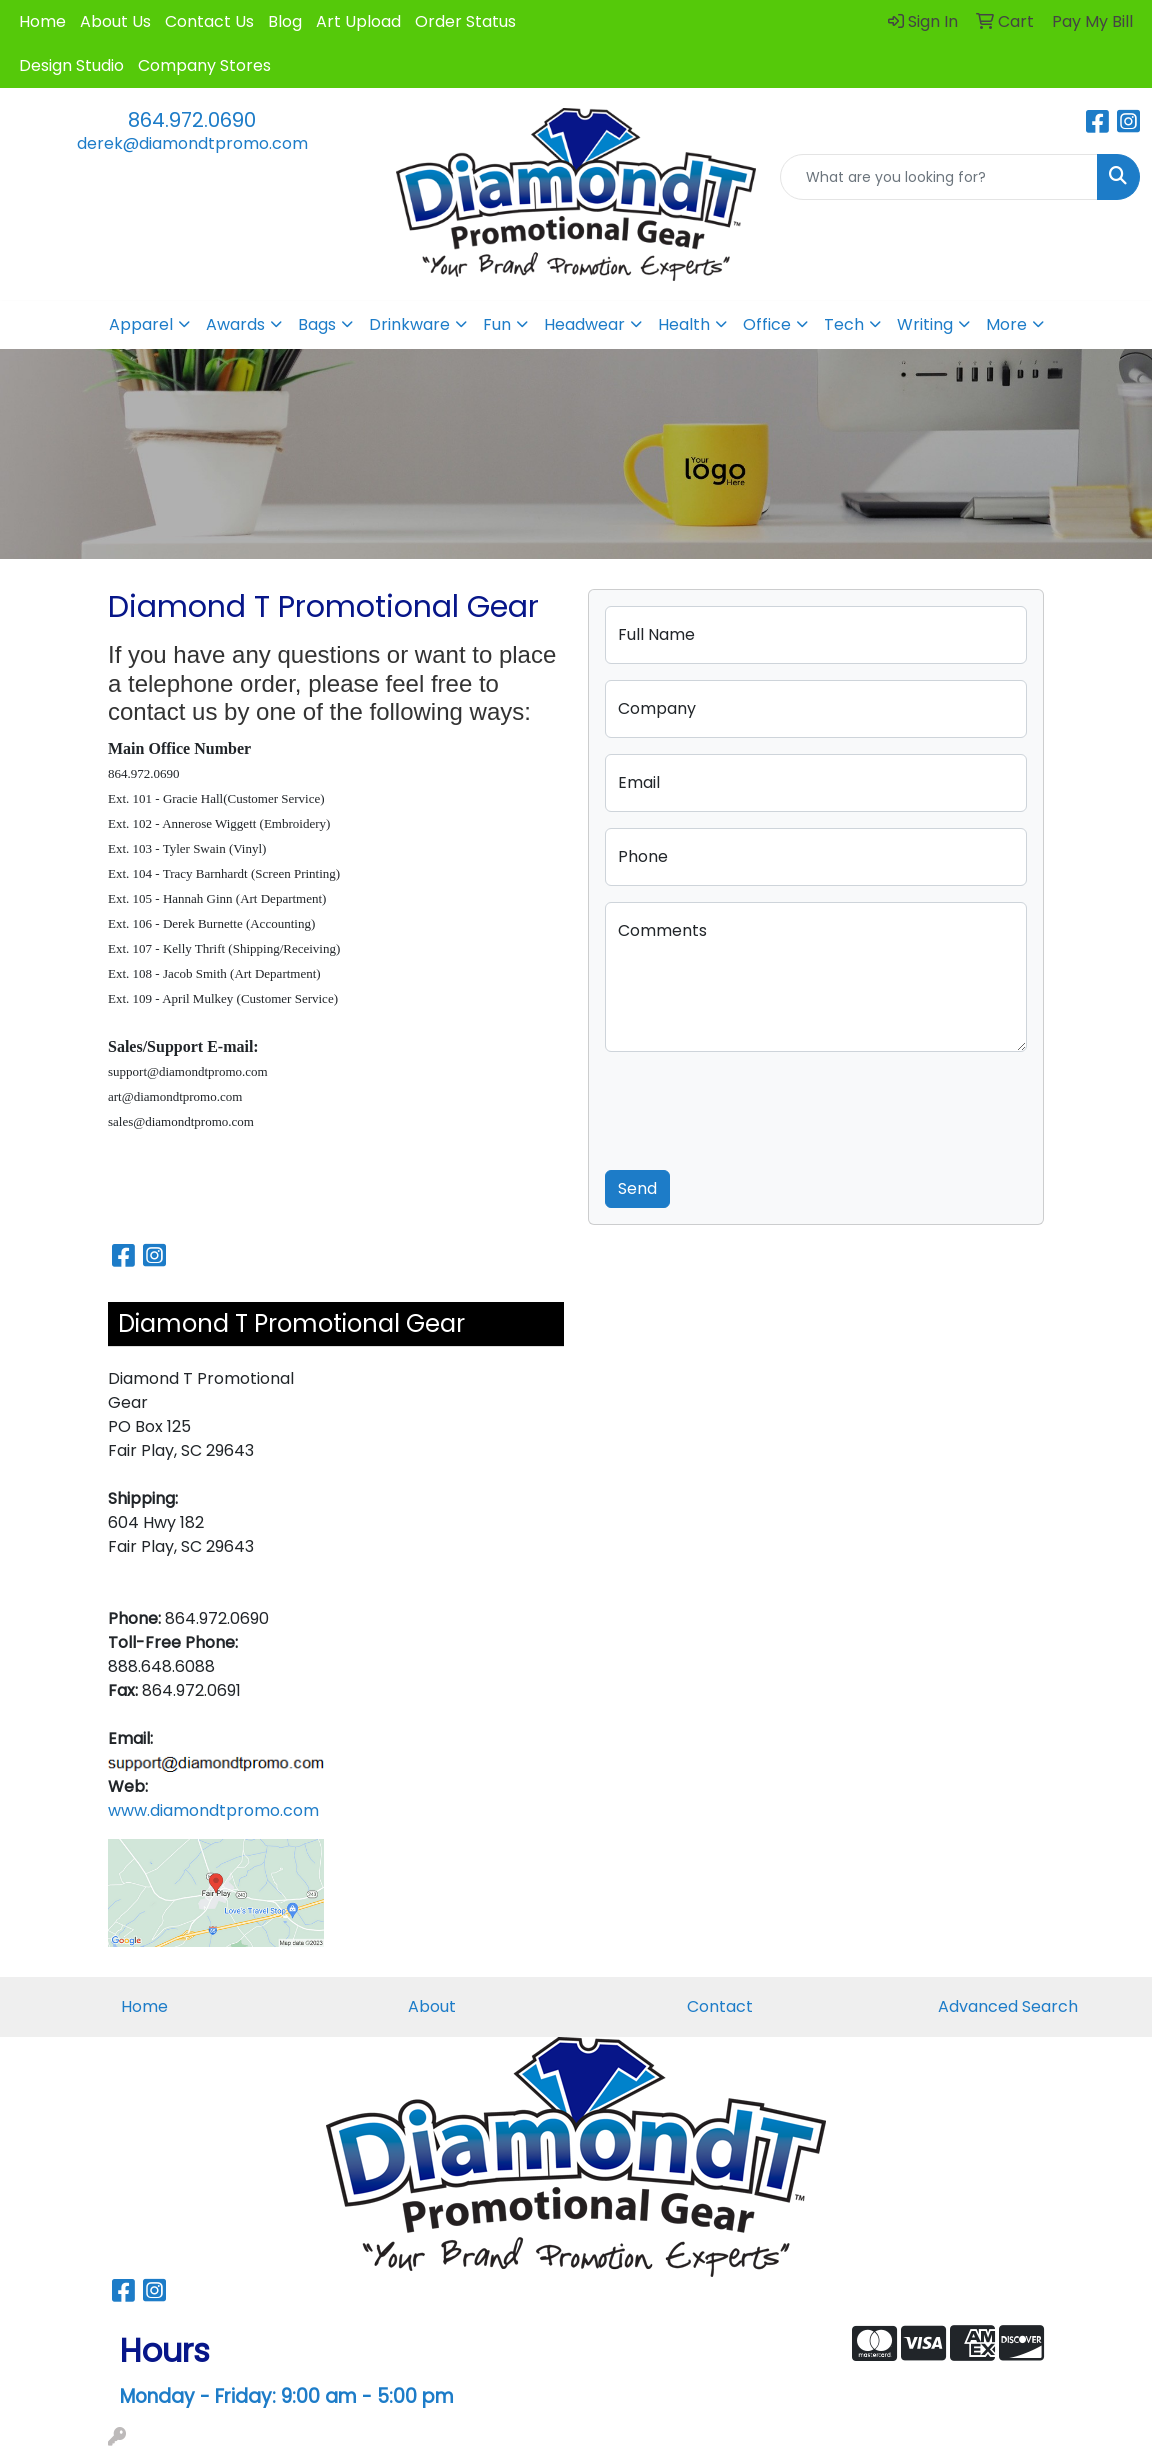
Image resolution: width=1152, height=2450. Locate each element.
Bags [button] (317, 324)
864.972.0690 (192, 120)
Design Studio (71, 65)
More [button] (1006, 324)
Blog (285, 21)
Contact (720, 2006)
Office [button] (767, 324)
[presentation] (757, 1107)
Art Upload (358, 21)
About (432, 2006)
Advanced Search (1008, 2006)
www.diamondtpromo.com (213, 1810)
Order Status (465, 21)
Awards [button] (235, 324)
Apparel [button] (141, 324)
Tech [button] (844, 324)
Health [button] (684, 324)
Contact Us (209, 21)
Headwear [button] (584, 324)
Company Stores (204, 65)
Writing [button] (925, 324)
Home (42, 21)
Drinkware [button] (409, 324)
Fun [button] (497, 324)
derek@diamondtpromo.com (192, 143)
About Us (115, 21)
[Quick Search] (939, 177)
